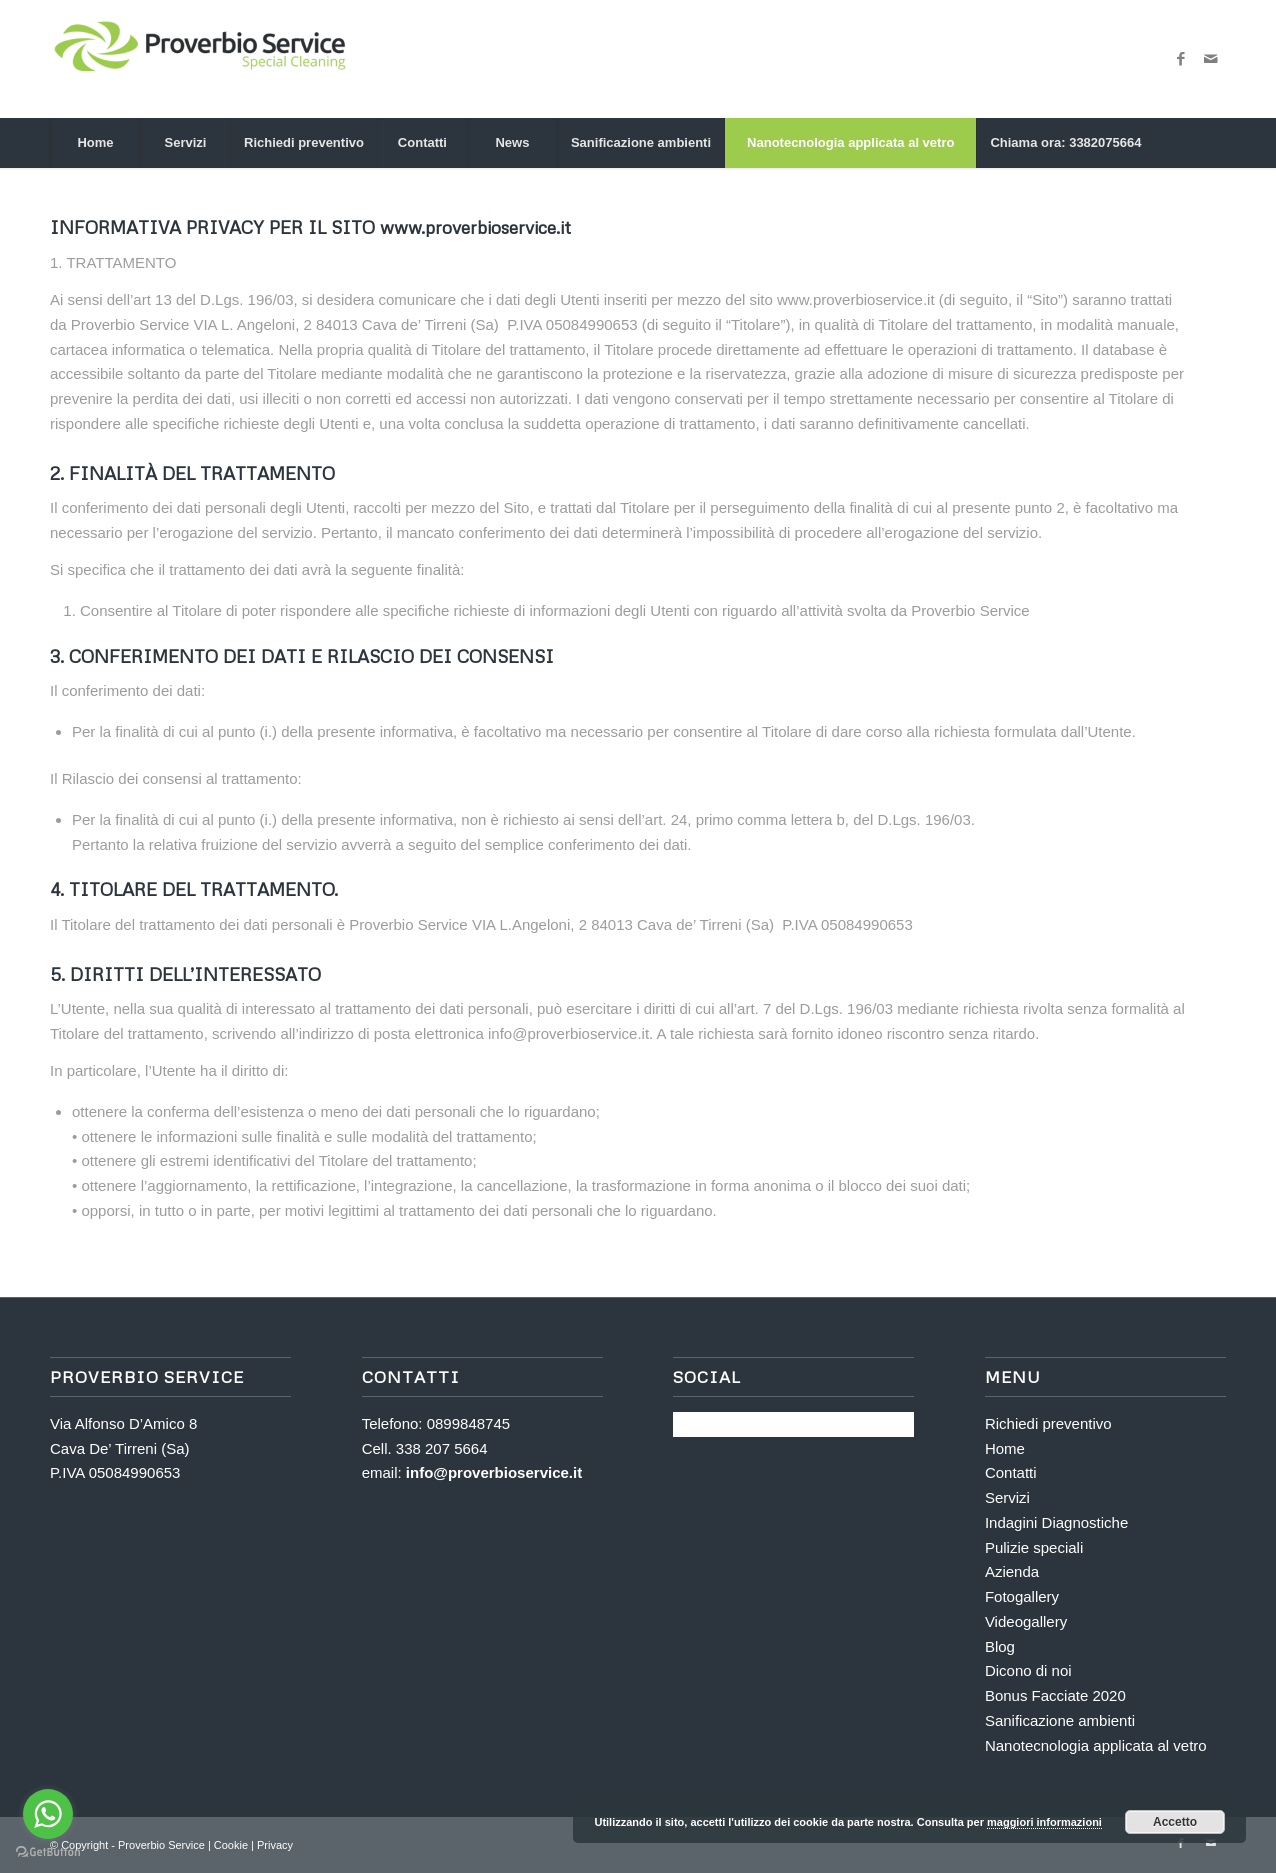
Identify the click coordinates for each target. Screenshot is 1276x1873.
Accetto (1175, 1822)
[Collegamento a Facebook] (1181, 59)
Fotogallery (1022, 1596)
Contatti (1011, 1472)
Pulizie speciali (1034, 1547)
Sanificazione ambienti (1060, 1720)
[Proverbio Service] (200, 59)
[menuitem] (95, 143)
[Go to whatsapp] (48, 1814)
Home (1005, 1448)
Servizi (1007, 1497)
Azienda (1012, 1571)
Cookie (232, 1845)
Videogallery (1026, 1621)
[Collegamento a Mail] (1211, 59)
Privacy (275, 1845)
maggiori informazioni (1044, 1822)
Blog (1000, 1646)
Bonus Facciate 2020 (1055, 1695)
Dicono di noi (1028, 1670)
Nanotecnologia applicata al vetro (1096, 1745)
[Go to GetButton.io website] (48, 1852)
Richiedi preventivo (1048, 1423)
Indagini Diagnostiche (1056, 1522)
